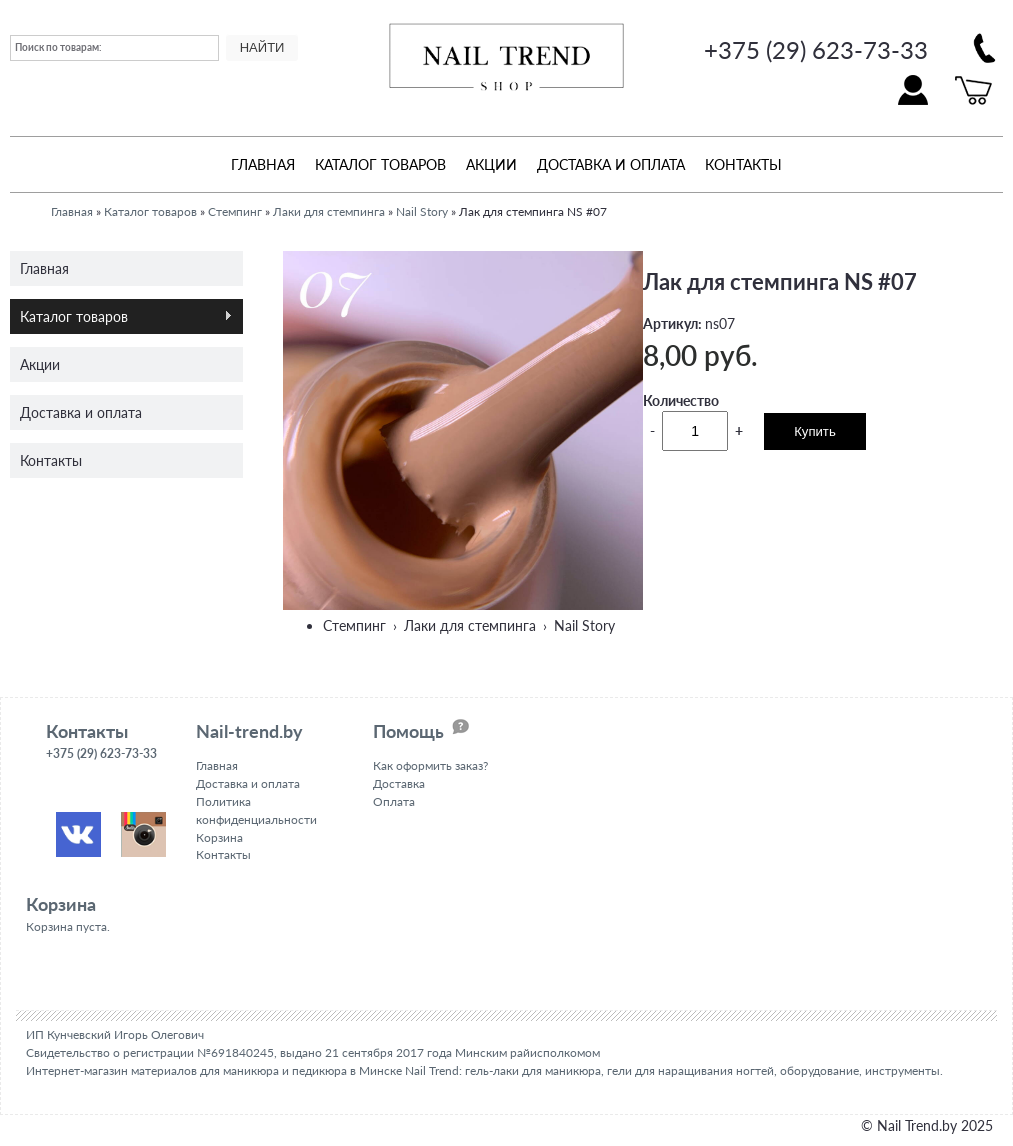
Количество (681, 399)
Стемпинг (235, 210)
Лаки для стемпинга (329, 210)
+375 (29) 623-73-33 (816, 49)
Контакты (743, 163)
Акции (491, 163)
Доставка (399, 782)
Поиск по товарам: (58, 47)
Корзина (219, 836)
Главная (263, 163)
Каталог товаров (380, 163)
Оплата (394, 800)
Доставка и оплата (611, 163)
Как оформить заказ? (430, 765)
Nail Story (422, 210)
